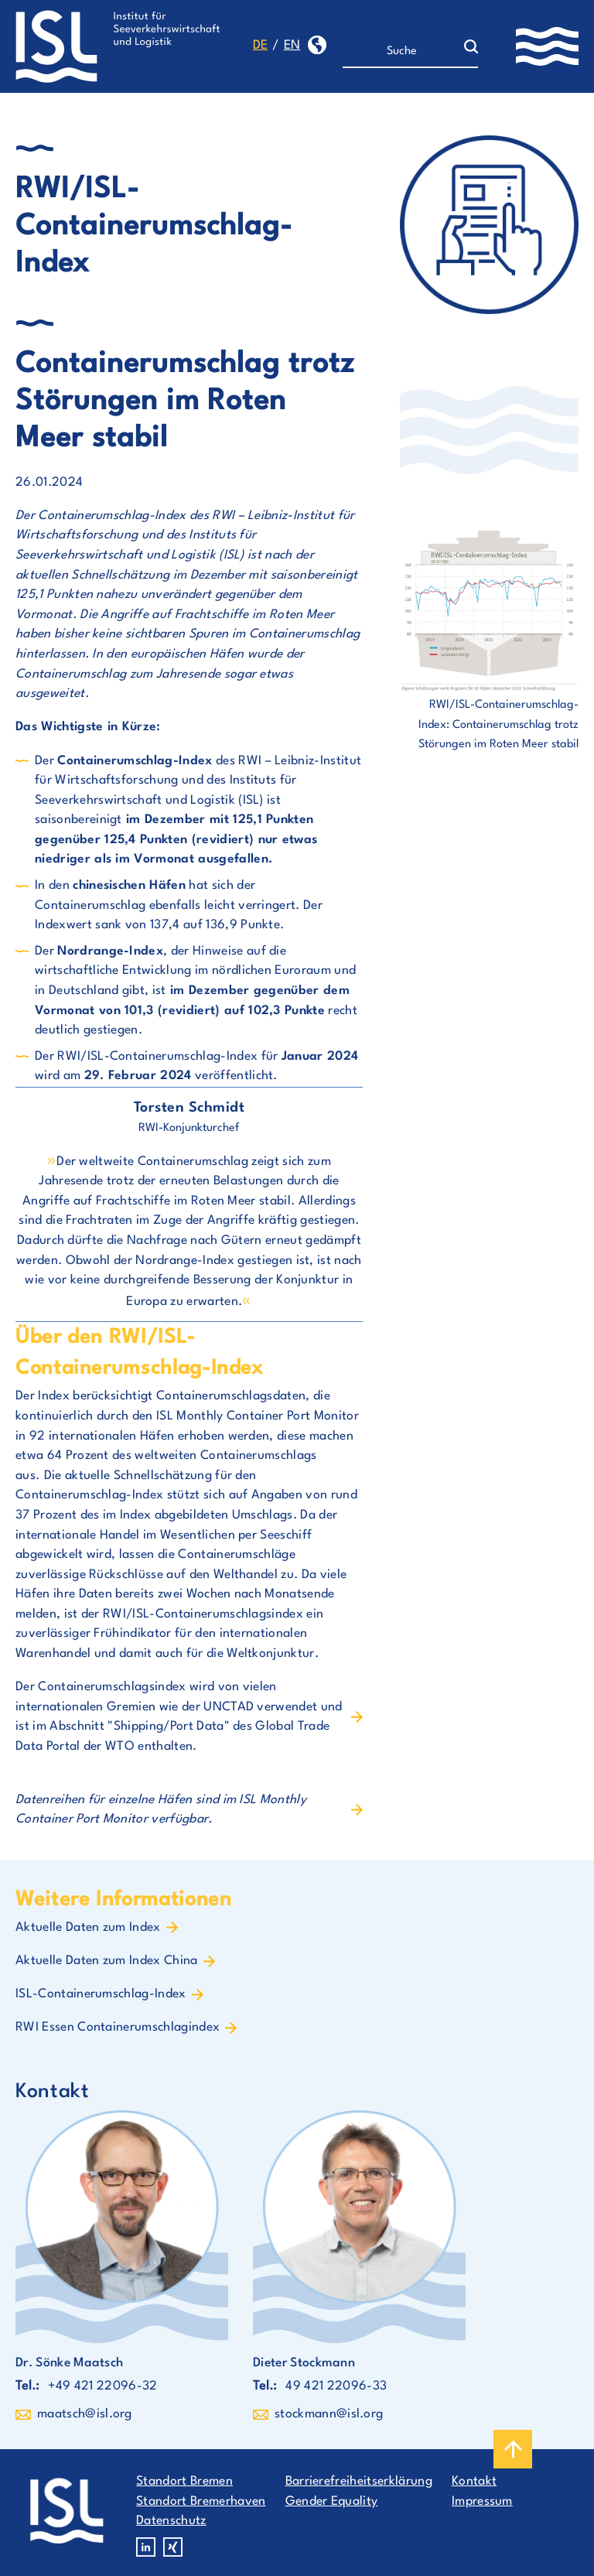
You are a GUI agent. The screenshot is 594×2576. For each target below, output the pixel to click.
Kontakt (474, 2481)
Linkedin (145, 2547)
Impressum (482, 2502)
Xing (173, 2547)
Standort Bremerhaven (200, 2502)
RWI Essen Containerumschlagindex (117, 2027)
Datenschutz (171, 2521)
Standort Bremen (184, 2481)
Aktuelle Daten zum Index (88, 1928)
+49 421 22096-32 (102, 2386)
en (292, 45)
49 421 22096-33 (336, 2386)
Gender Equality (331, 2502)
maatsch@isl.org (84, 2414)
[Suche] (403, 52)
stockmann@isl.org (329, 2414)
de (260, 45)
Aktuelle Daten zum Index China (106, 1961)
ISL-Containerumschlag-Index (100, 1994)
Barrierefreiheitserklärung (358, 2481)
